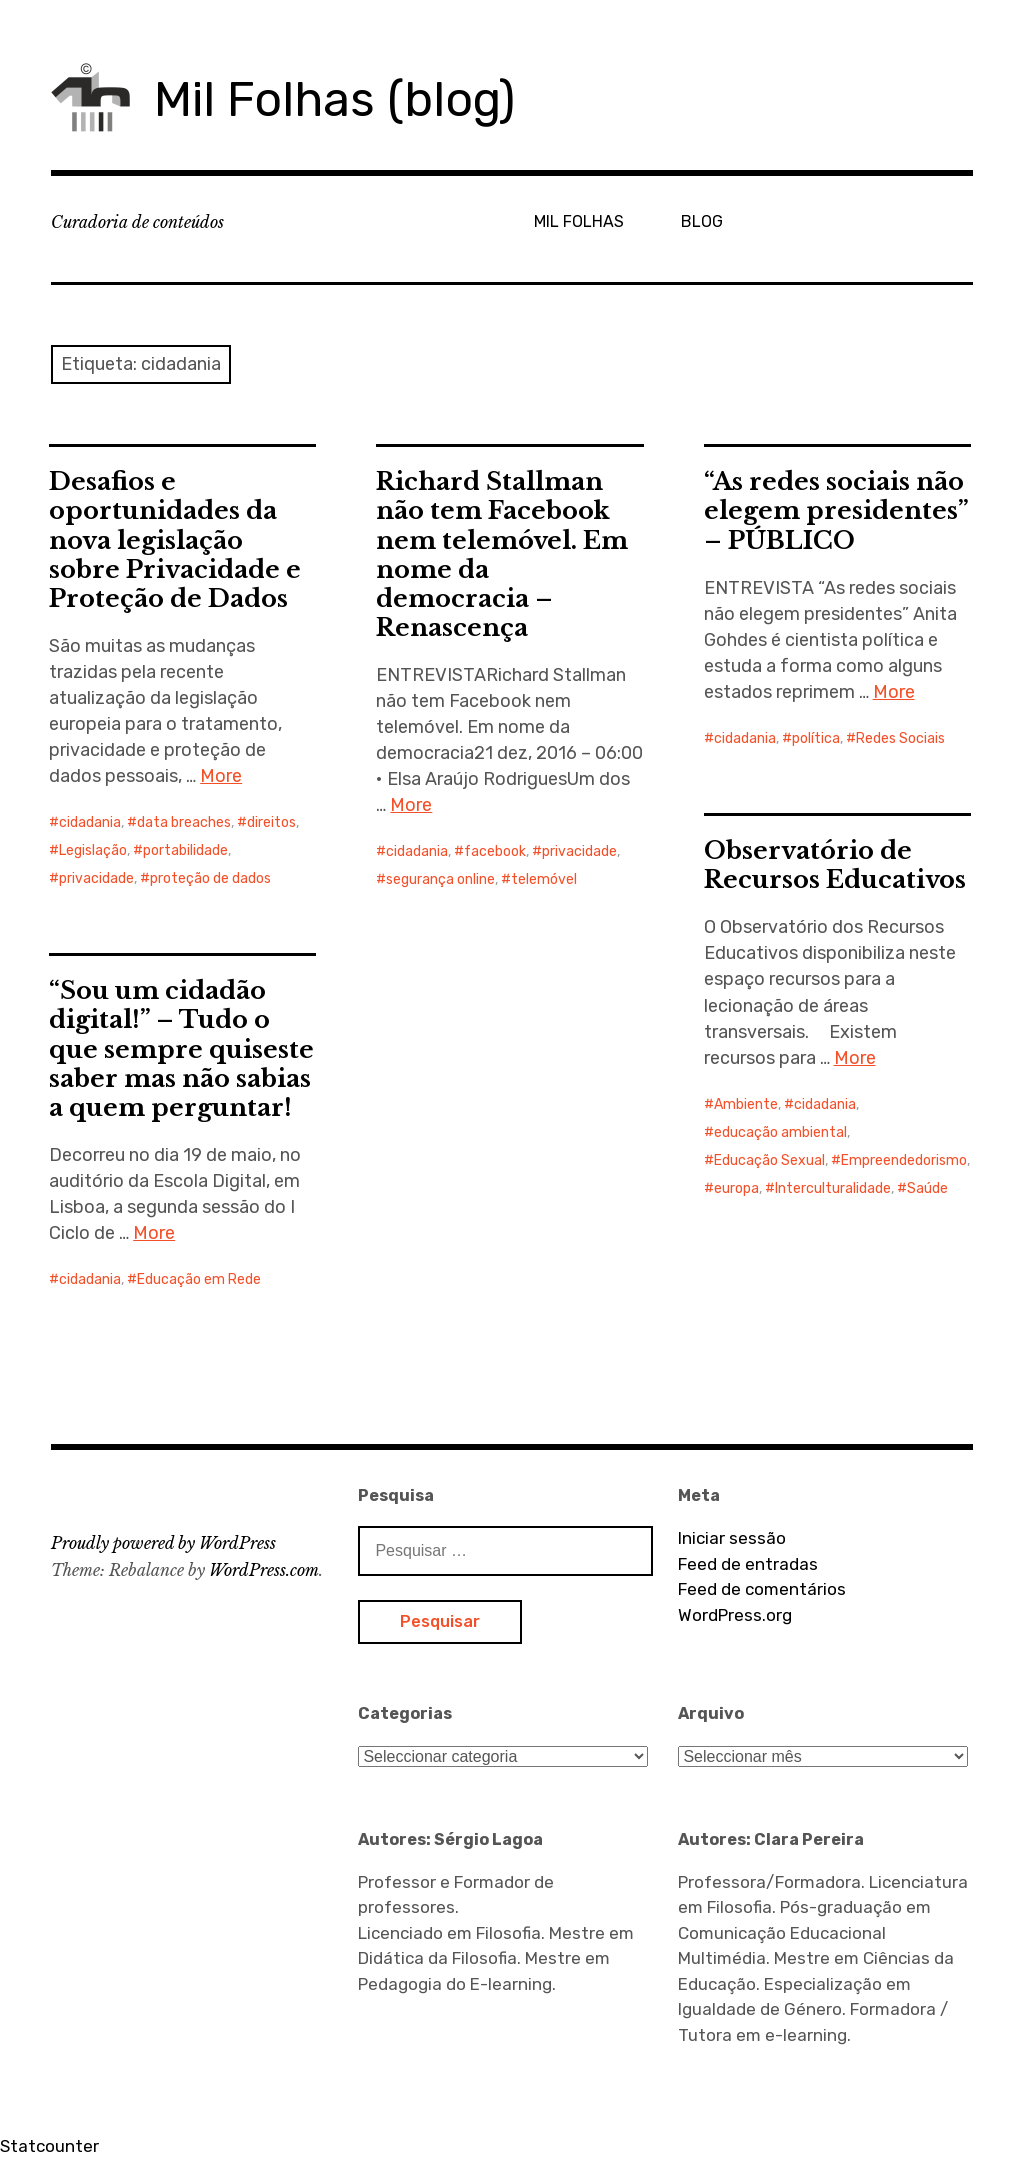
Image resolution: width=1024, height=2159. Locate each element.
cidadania (90, 822)
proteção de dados (210, 878)
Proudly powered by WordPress (163, 1543)
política (816, 738)
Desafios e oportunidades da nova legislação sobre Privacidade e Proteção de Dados (175, 539)
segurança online (440, 879)
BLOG (702, 221)
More (221, 776)
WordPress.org (735, 1615)
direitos (271, 822)
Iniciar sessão (732, 1538)
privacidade (96, 878)
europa (736, 1188)
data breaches (184, 822)
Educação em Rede (199, 1279)
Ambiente (746, 1104)
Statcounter (49, 2146)
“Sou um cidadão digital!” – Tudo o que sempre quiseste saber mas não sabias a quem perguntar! (181, 1048)
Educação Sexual (769, 1160)
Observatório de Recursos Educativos (835, 865)
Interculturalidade (833, 1188)
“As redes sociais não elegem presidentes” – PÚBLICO (836, 510)
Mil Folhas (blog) (334, 99)
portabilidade (185, 850)
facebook (495, 851)
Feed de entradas (748, 1564)
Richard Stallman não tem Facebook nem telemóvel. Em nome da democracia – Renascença (502, 554)
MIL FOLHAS (579, 221)
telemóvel (544, 879)
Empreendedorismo (904, 1160)
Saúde (927, 1188)
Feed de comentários (762, 1589)
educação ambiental (780, 1132)
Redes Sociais (900, 738)
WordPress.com (264, 1570)
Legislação (93, 850)
